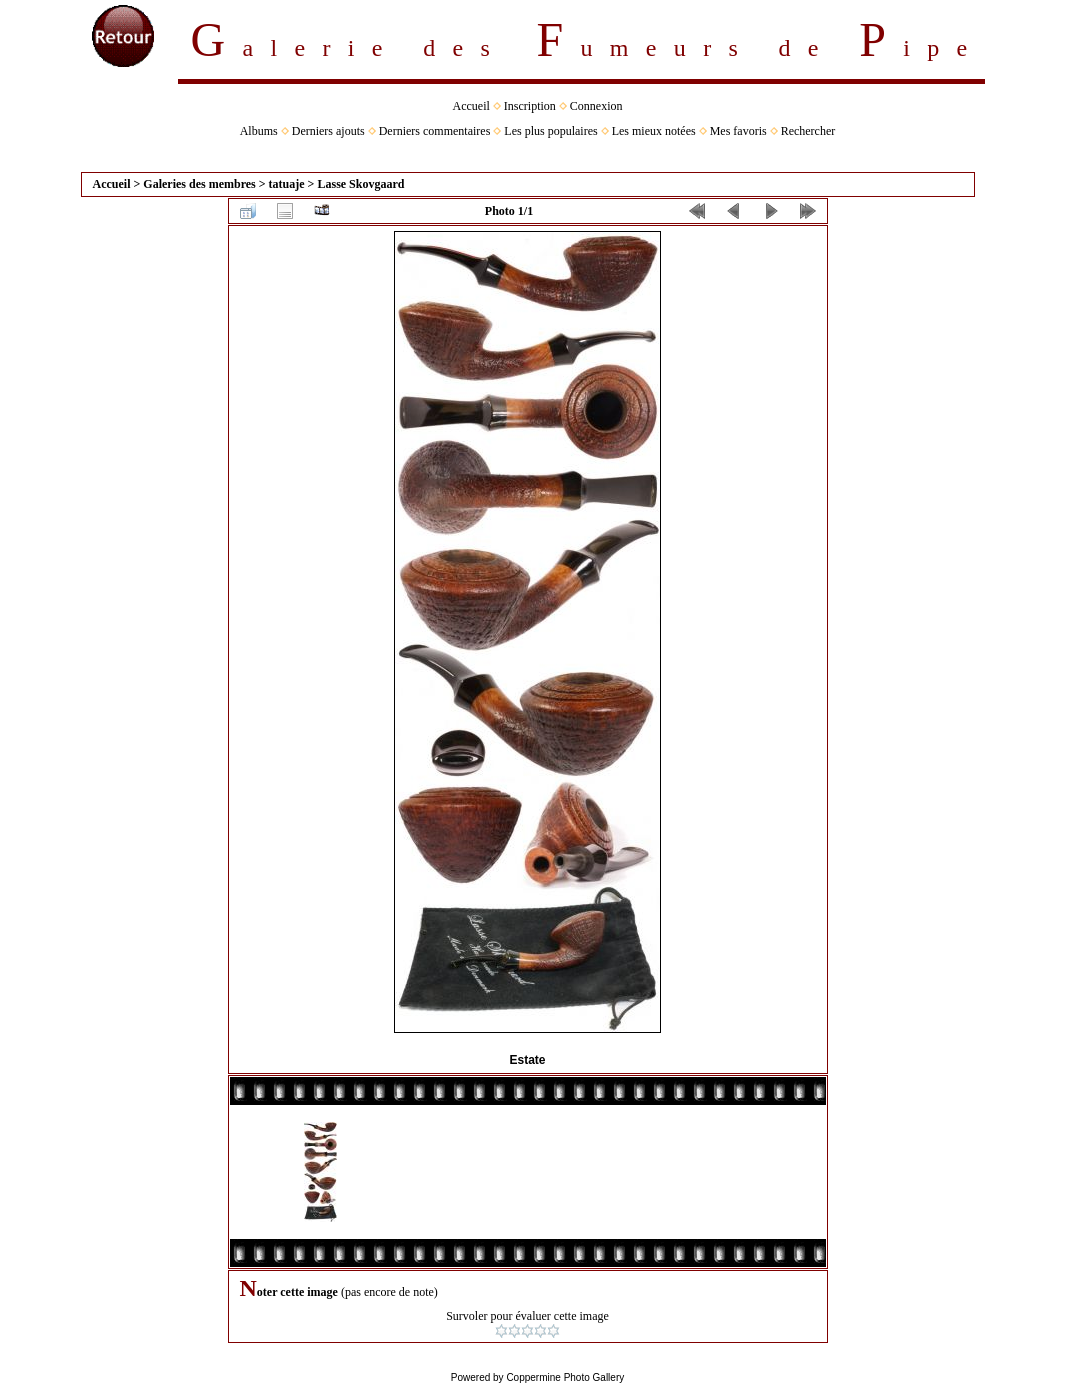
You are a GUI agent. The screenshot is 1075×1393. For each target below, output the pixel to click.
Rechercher (808, 131)
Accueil (471, 106)
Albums (259, 131)
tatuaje (287, 184)
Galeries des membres (199, 184)
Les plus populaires (550, 131)
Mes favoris (738, 131)
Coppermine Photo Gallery (565, 1377)
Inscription (530, 106)
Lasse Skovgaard (360, 184)
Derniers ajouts (328, 131)
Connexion (596, 106)
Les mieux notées (654, 131)
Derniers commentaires (435, 131)
